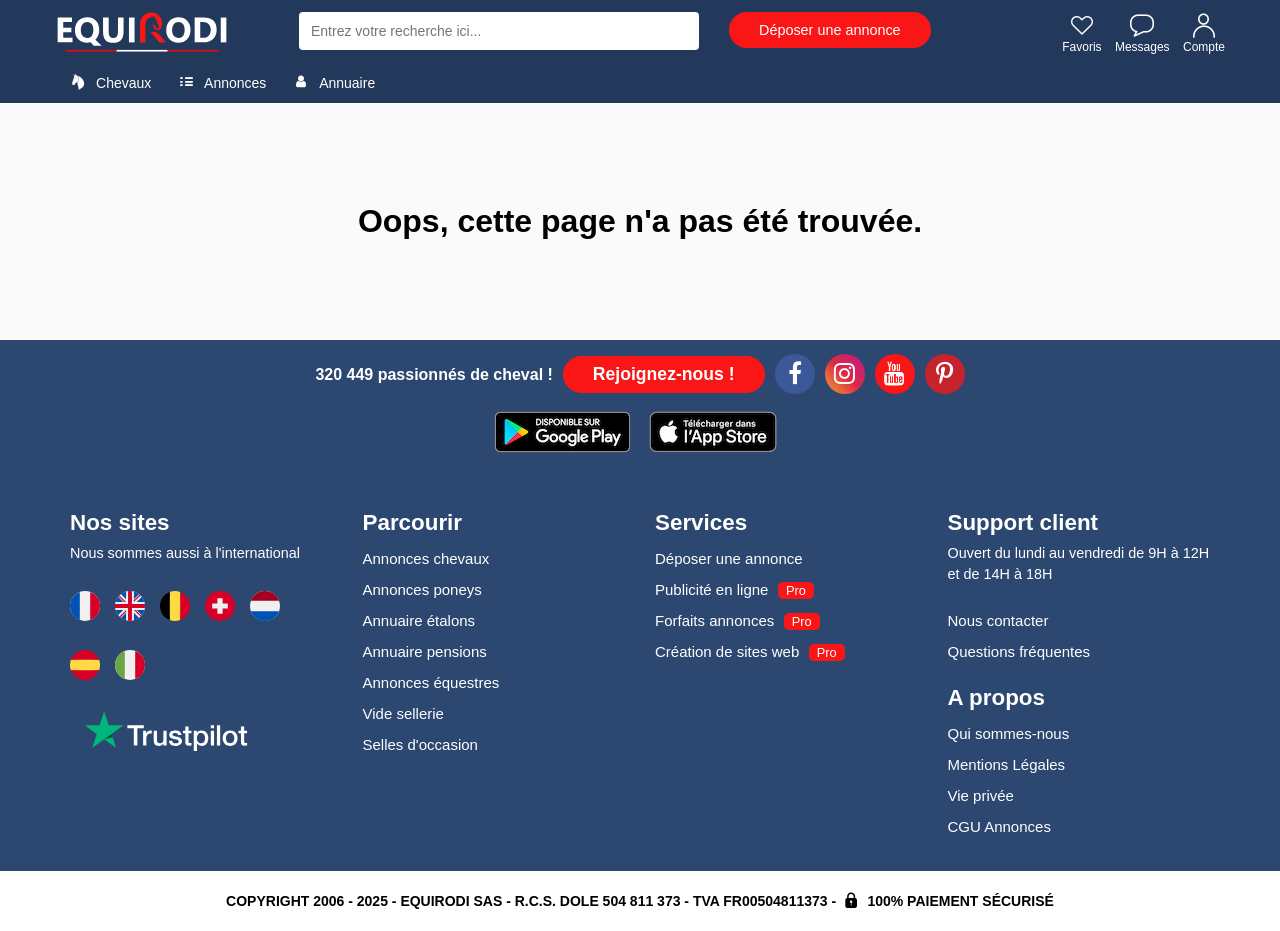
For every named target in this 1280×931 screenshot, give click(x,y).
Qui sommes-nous (1009, 733)
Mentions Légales (1007, 764)
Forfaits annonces (714, 620)
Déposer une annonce (830, 30)
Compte (1204, 33)
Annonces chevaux (426, 558)
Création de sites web (727, 651)
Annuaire (331, 82)
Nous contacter (998, 620)
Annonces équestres (431, 682)
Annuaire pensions (425, 651)
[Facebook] (795, 377)
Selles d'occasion (420, 744)
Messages (1142, 33)
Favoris (1081, 33)
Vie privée (981, 795)
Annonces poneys (422, 589)
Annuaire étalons (419, 620)
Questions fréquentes (1019, 651)
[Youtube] (895, 377)
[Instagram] (845, 377)
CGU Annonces (999, 826)
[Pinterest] (945, 377)
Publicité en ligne (711, 589)
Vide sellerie (403, 713)
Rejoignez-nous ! (664, 374)
